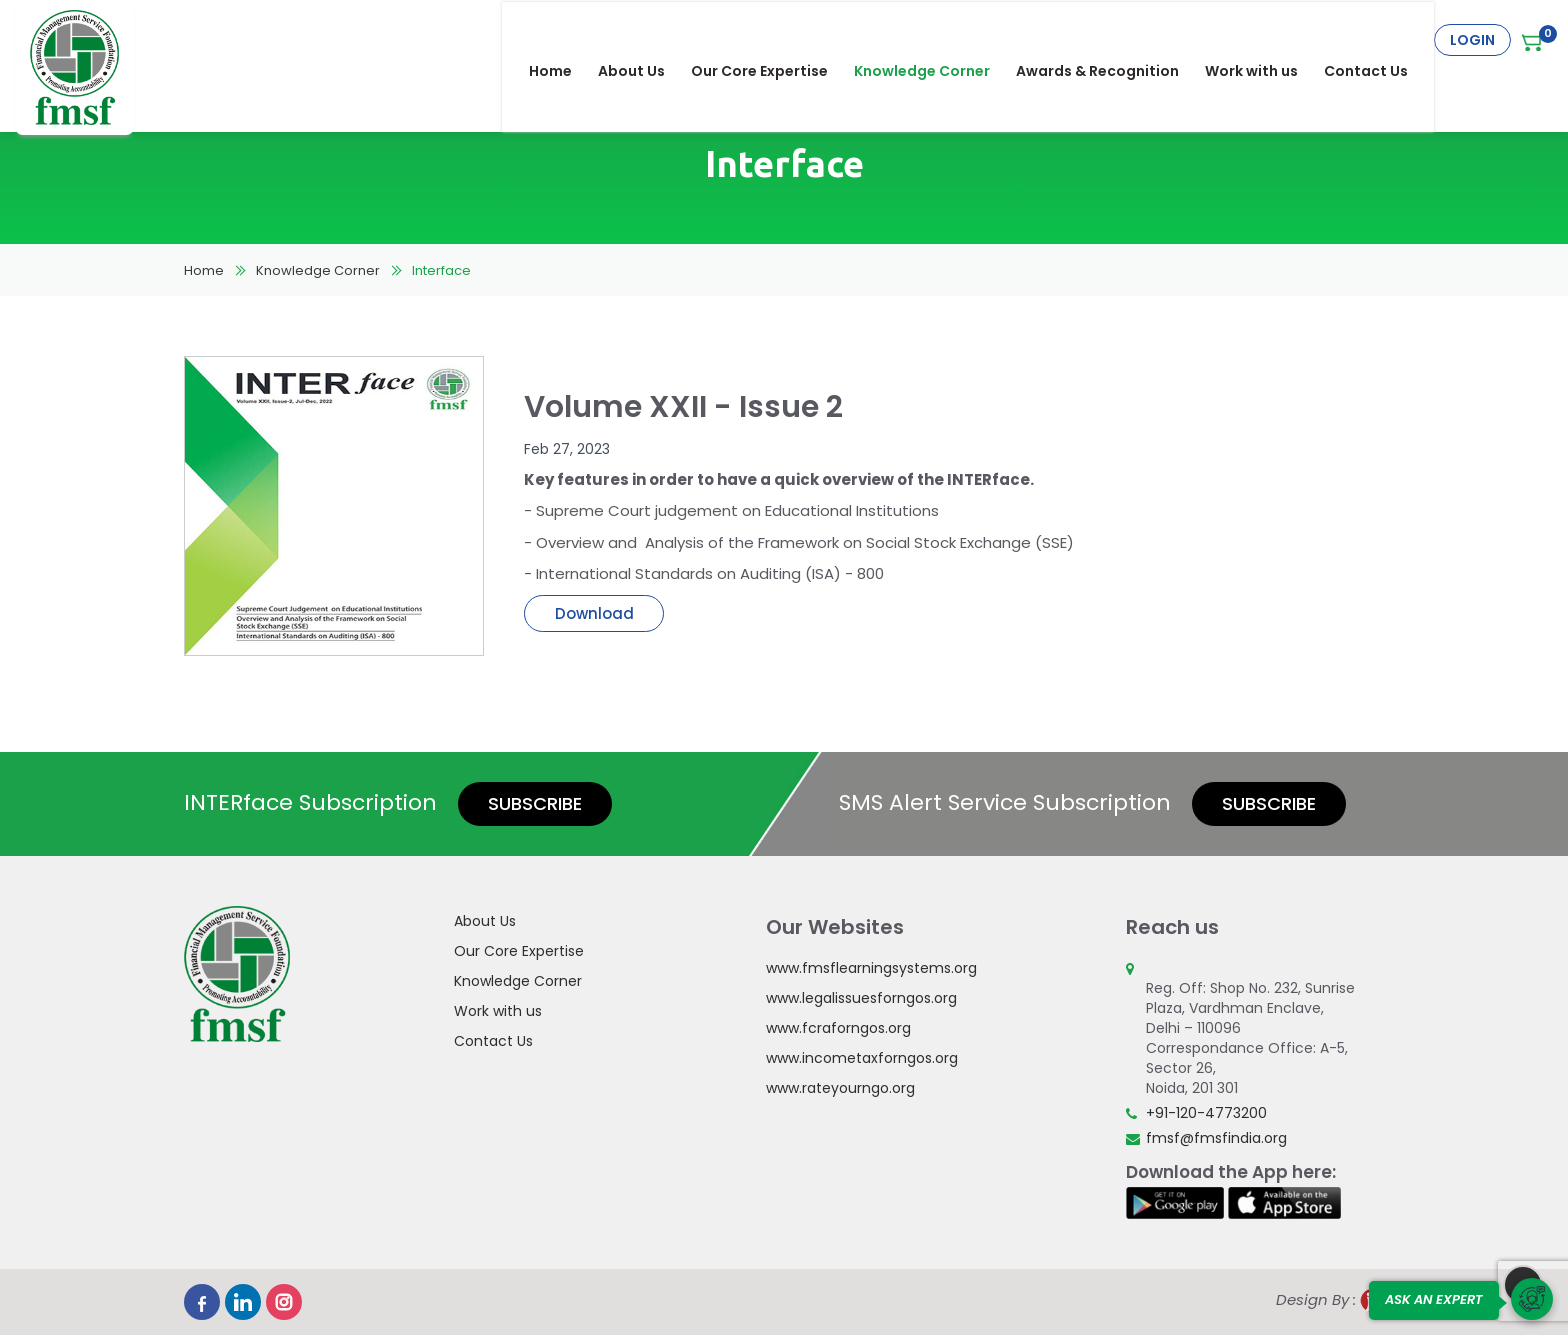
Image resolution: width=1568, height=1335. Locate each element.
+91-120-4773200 (1206, 1113)
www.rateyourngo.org (840, 1088)
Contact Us (1379, 40)
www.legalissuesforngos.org (861, 998)
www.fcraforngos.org (838, 1028)
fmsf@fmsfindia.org (1216, 1138)
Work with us (1264, 40)
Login (1472, 40)
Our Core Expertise (772, 40)
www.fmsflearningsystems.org (871, 968)
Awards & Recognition (1110, 40)
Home (563, 40)
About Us (644, 40)
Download (594, 613)
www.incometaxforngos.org (862, 1058)
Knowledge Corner (935, 40)
